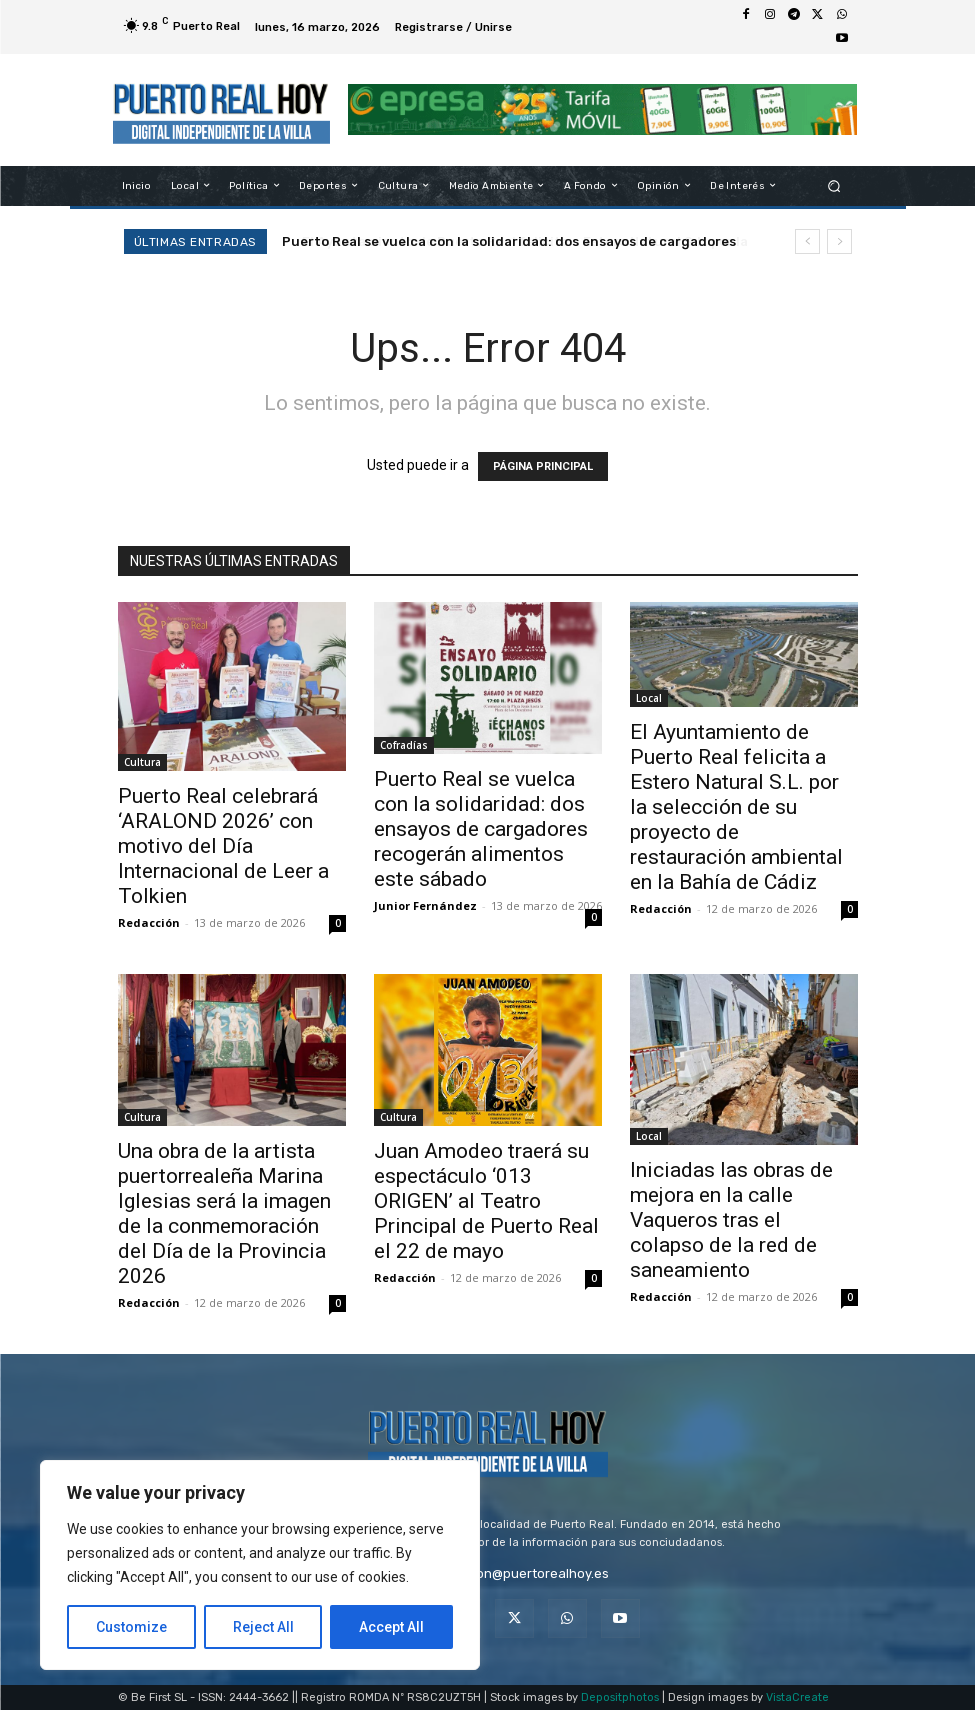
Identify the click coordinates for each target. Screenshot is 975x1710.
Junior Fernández (425, 905)
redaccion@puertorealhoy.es (519, 1573)
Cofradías (404, 745)
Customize (131, 1627)
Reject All (263, 1627)
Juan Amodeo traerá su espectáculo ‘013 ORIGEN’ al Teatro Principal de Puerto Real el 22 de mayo (486, 1201)
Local (649, 698)
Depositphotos (620, 1697)
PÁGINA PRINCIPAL (543, 466)
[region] (260, 1565)
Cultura (142, 762)
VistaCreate (797, 1697)
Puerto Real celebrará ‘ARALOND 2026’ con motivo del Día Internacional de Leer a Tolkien (223, 846)
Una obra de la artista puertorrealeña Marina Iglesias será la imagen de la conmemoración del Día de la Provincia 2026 (224, 1213)
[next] (839, 241)
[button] (833, 185)
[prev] (807, 241)
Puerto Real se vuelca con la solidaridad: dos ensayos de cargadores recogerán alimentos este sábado (481, 829)
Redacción (149, 922)
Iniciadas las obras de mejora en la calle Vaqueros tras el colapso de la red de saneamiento (731, 1220)
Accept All (391, 1627)
